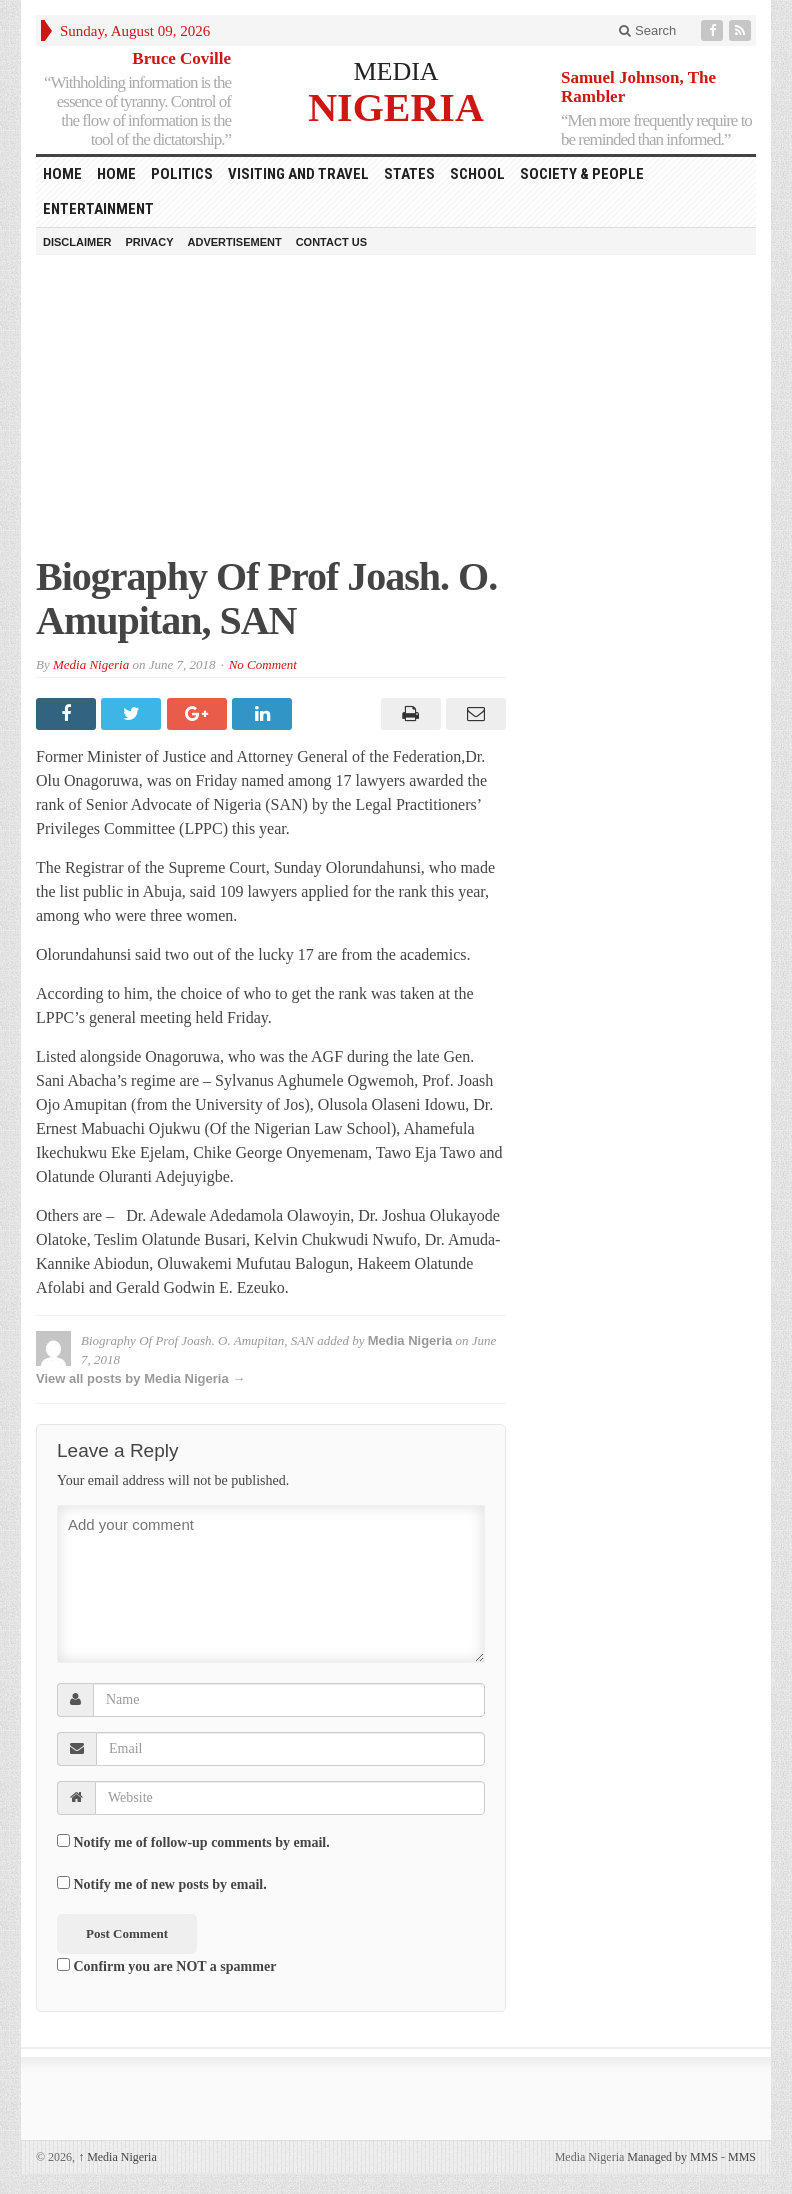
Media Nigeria (91, 664)
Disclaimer (77, 242)
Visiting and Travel (298, 174)
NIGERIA (396, 106)
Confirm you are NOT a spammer (166, 1966)
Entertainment (98, 209)
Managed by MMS (672, 2157)
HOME (62, 174)
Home (116, 174)
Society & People (582, 174)
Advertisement (235, 242)
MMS (742, 2157)
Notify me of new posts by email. (170, 1884)
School (477, 174)
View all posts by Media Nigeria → (140, 1378)
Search (647, 30)
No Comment (263, 664)
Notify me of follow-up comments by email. (202, 1842)
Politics (182, 174)
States (409, 174)
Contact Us (331, 242)
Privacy (149, 242)
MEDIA (395, 71)
